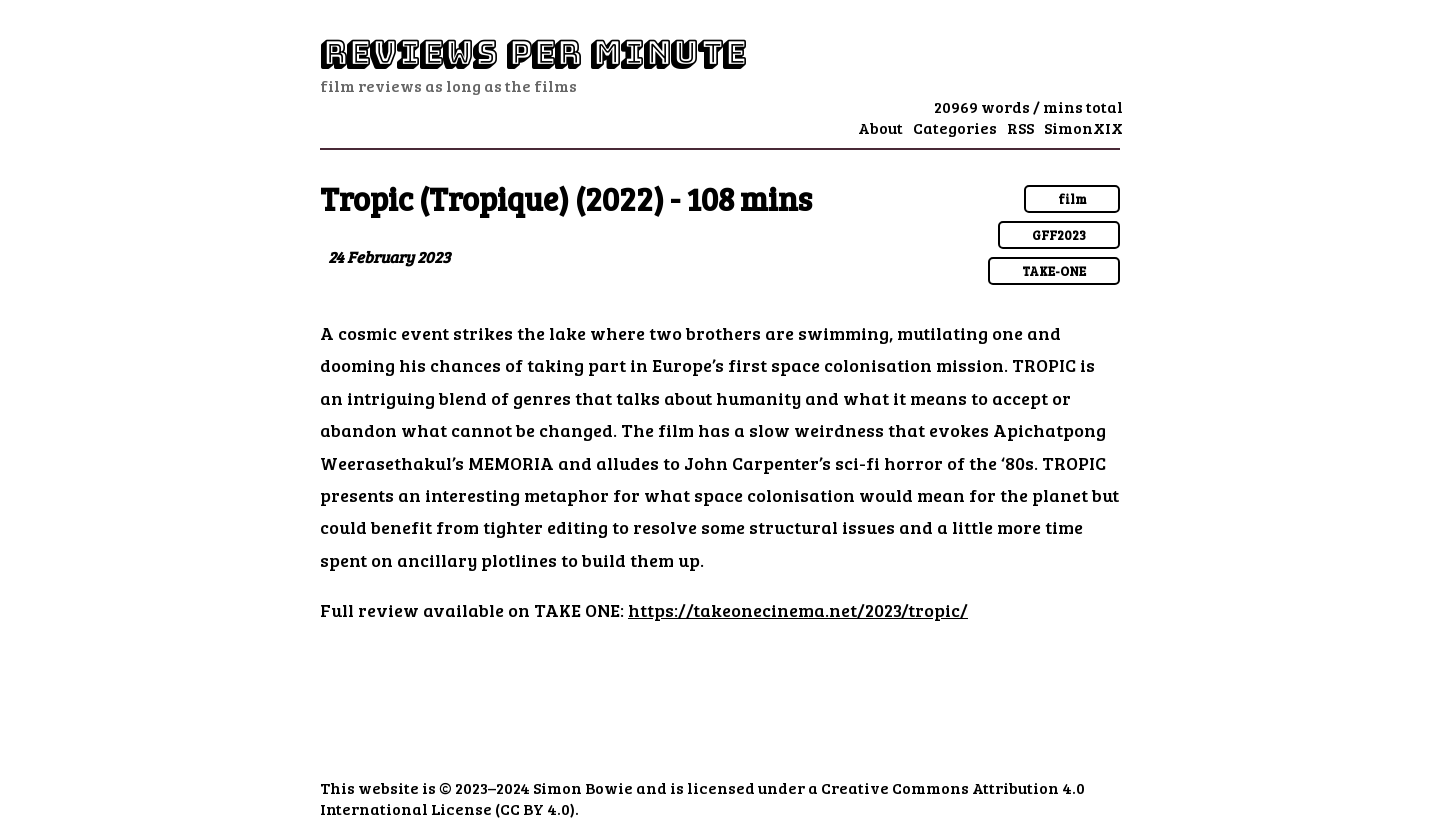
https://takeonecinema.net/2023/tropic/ (798, 610)
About (880, 127)
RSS (1020, 127)
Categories (955, 127)
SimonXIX (1083, 127)
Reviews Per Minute (532, 53)
